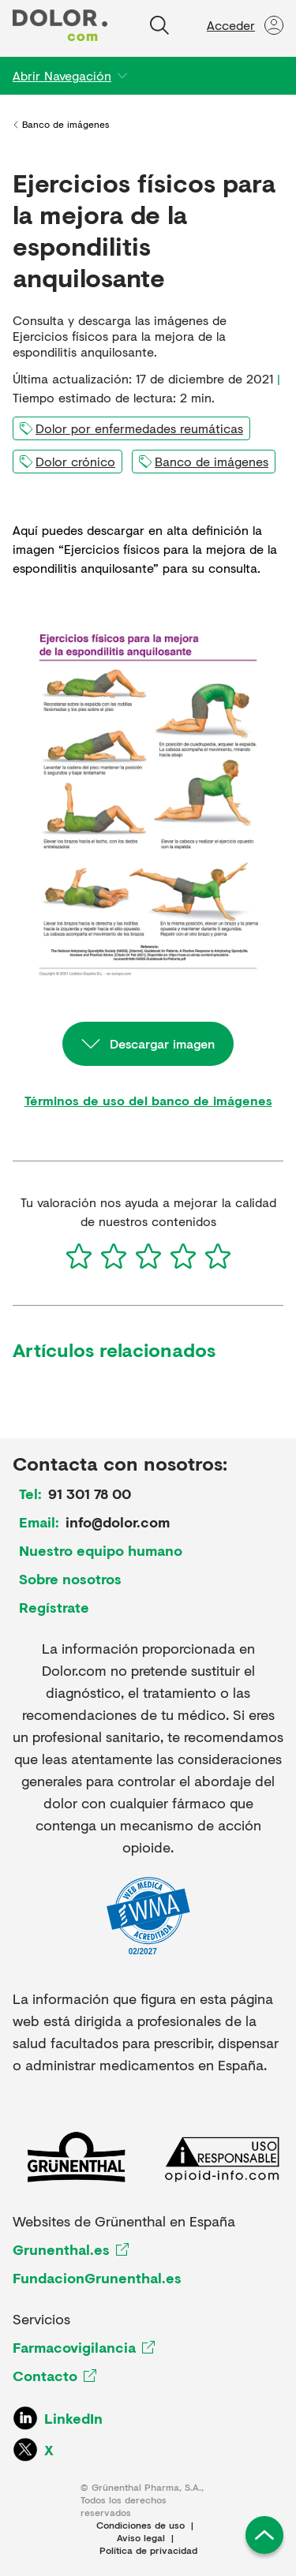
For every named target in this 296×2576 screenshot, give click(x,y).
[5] (217, 1256)
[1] (79, 1256)
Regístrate (54, 1607)
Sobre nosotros (70, 1578)
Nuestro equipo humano (100, 1550)
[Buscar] (159, 25)
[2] (113, 1256)
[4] (183, 1256)
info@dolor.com (118, 1522)
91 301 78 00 (89, 1493)
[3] (148, 1256)
